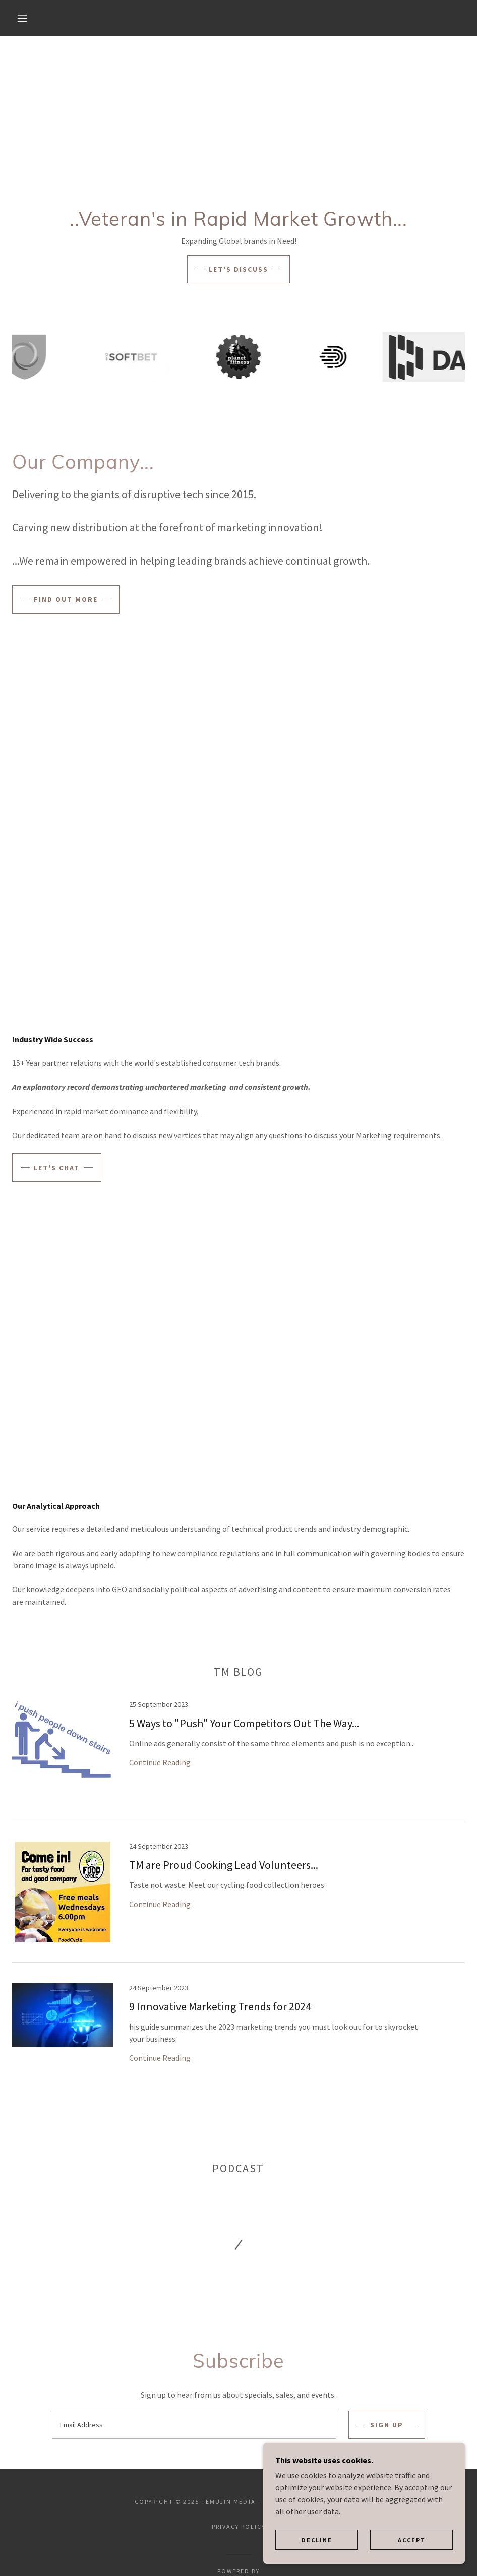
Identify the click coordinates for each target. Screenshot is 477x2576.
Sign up (386, 2424)
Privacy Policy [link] (238, 2526)
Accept (412, 2540)
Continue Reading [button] (160, 1762)
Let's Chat (57, 1167)
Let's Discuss (238, 269)
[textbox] (194, 2425)
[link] (238, 1760)
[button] (22, 18)
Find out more (66, 599)
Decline (317, 2540)
